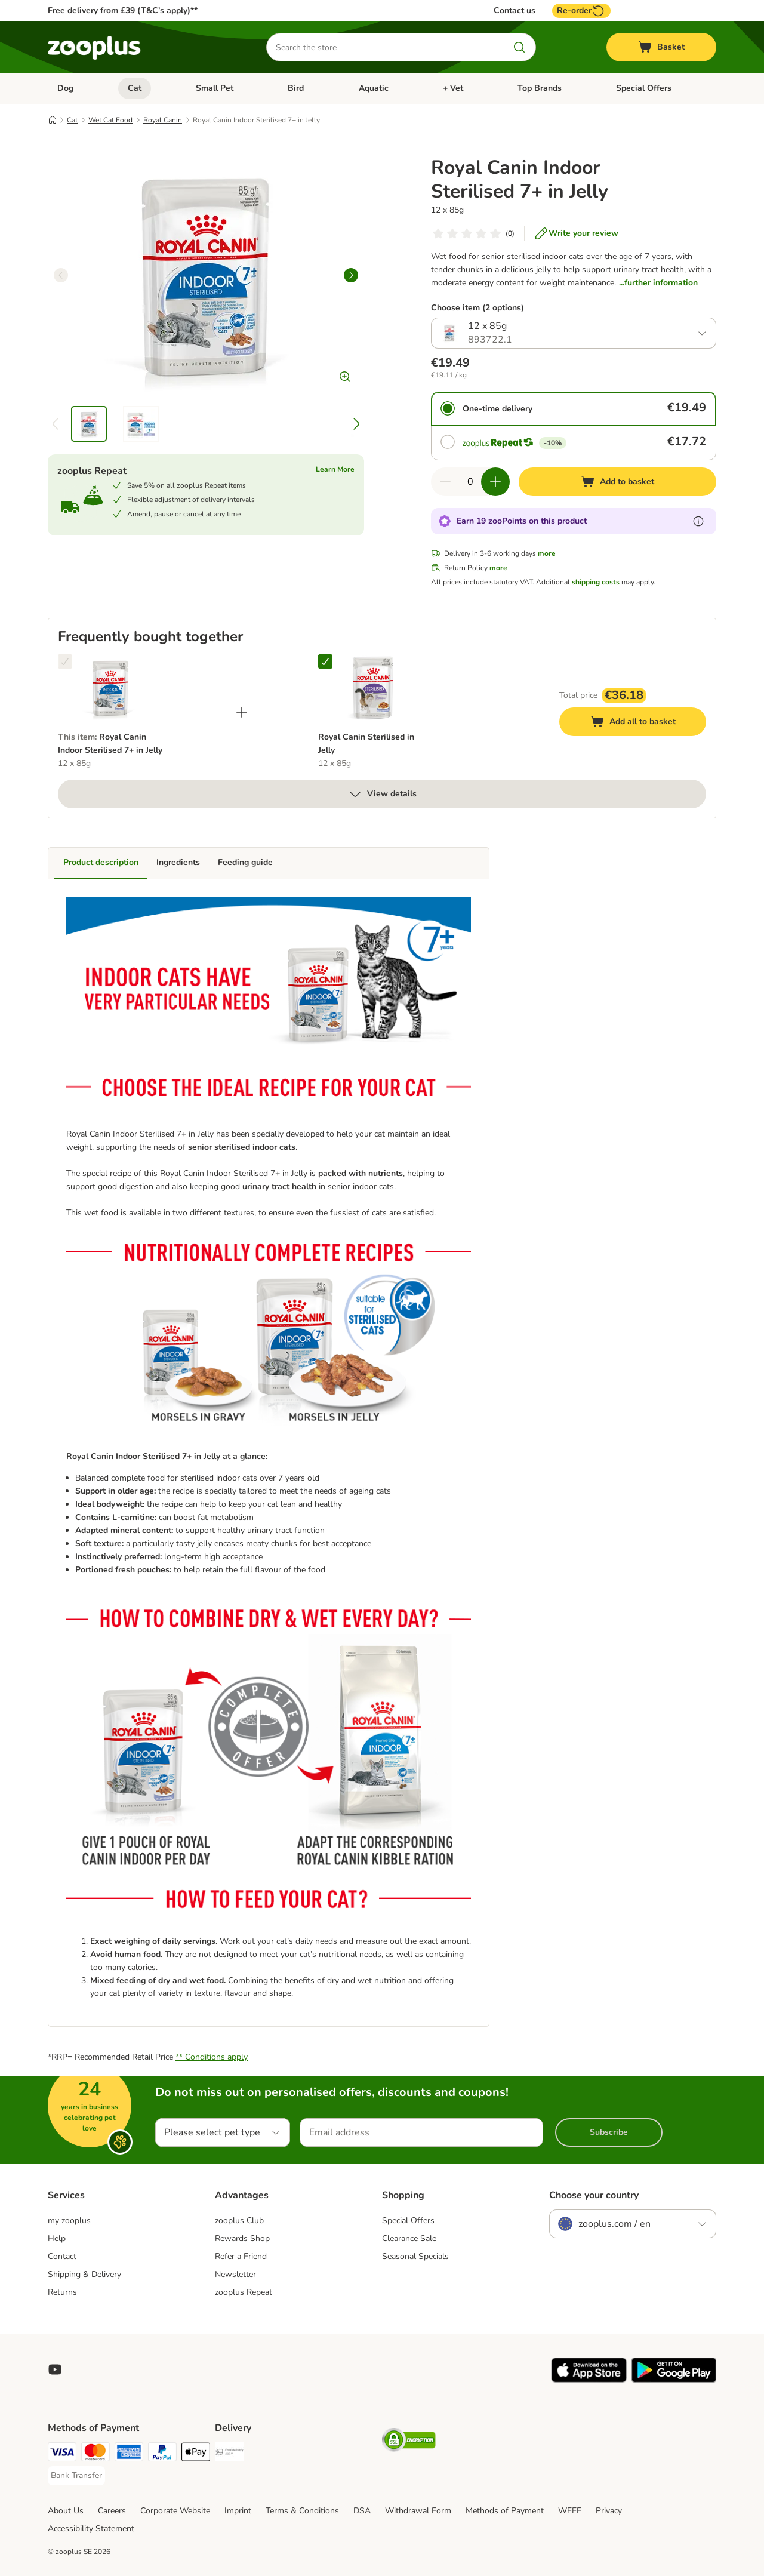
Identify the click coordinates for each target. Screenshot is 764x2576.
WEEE (569, 2510)
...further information (658, 282)
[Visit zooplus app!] (589, 2380)
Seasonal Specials (415, 2256)
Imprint (237, 2510)
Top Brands (539, 88)
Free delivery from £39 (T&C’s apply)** (123, 10)
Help (57, 2238)
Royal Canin (162, 120)
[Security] (409, 2442)
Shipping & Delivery (84, 2274)
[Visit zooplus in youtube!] (55, 2369)
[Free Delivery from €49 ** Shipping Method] (229, 2454)
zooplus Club (239, 2220)
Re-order (581, 11)
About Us (66, 2510)
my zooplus (69, 2220)
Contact (62, 2256)
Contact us (514, 10)
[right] (351, 275)
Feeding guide (245, 862)
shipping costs (596, 582)
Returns (62, 2292)
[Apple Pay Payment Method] (195, 2454)
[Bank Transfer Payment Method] (76, 2475)
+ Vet (453, 88)
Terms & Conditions (302, 2510)
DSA (362, 2510)
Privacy (609, 2510)
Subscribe (609, 2132)
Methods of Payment (505, 2510)
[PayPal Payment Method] (162, 2454)
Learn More (335, 469)
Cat (134, 88)
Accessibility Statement (91, 2528)
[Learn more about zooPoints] (698, 521)
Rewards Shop (242, 2238)
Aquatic (374, 88)
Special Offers (643, 88)
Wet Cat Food (110, 120)
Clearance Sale (409, 2238)
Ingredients (178, 862)
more (547, 553)
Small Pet (214, 88)
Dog (65, 88)
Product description (100, 862)
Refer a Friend (241, 2256)
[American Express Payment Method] (129, 2454)
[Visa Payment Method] (62, 2454)
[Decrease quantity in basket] (445, 481)
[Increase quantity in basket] (495, 481)
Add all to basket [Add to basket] (644, 723)
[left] (61, 275)
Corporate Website (175, 2510)
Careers (112, 2510)
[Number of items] (470, 481)
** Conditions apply (211, 2057)
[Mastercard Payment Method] (95, 2454)
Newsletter (235, 2274)
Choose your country (594, 2195)
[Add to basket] (617, 481)
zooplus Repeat (243, 2292)
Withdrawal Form (418, 2510)
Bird (296, 88)
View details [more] (382, 794)
